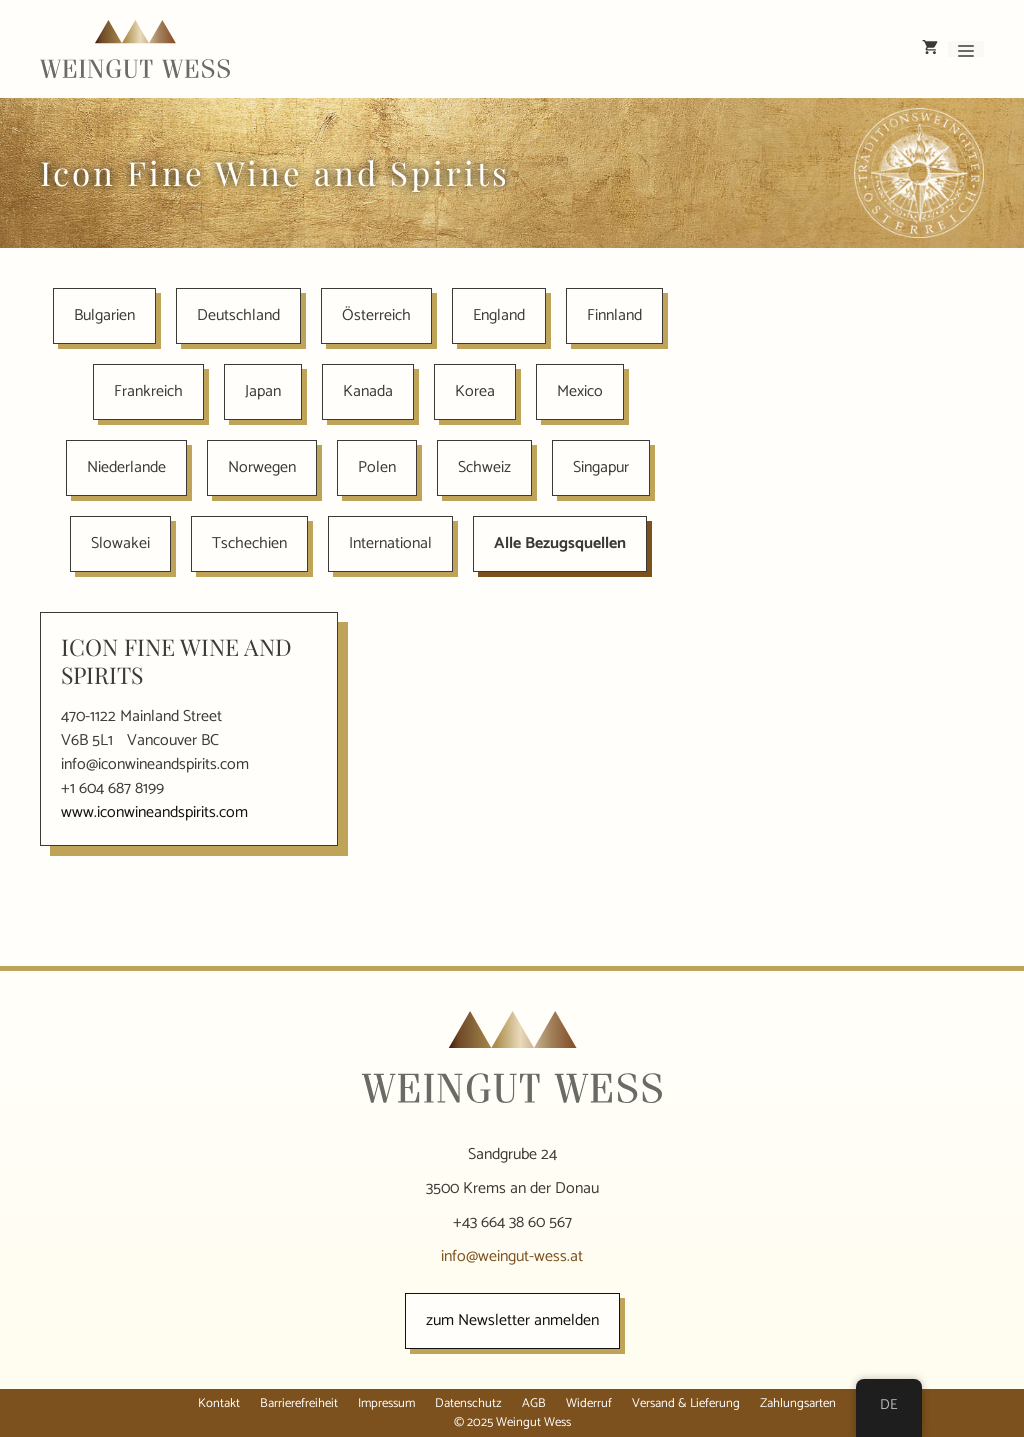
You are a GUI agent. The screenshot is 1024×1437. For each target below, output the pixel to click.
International (390, 543)
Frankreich (148, 391)
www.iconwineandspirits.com (154, 812)
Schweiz (484, 467)
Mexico (580, 391)
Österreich (376, 315)
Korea (475, 391)
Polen (377, 467)
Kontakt (219, 1403)
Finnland (614, 315)
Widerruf (589, 1403)
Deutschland (238, 315)
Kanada (368, 391)
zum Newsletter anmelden (512, 1320)
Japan (263, 391)
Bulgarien (104, 315)
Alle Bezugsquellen (560, 543)
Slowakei (120, 543)
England (499, 315)
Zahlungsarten (798, 1403)
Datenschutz (468, 1403)
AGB (534, 1403)
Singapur (601, 467)
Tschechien (249, 543)
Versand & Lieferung (686, 1403)
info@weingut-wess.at (512, 1256)
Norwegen (262, 467)
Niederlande (126, 467)
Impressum (386, 1403)
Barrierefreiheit (299, 1403)
